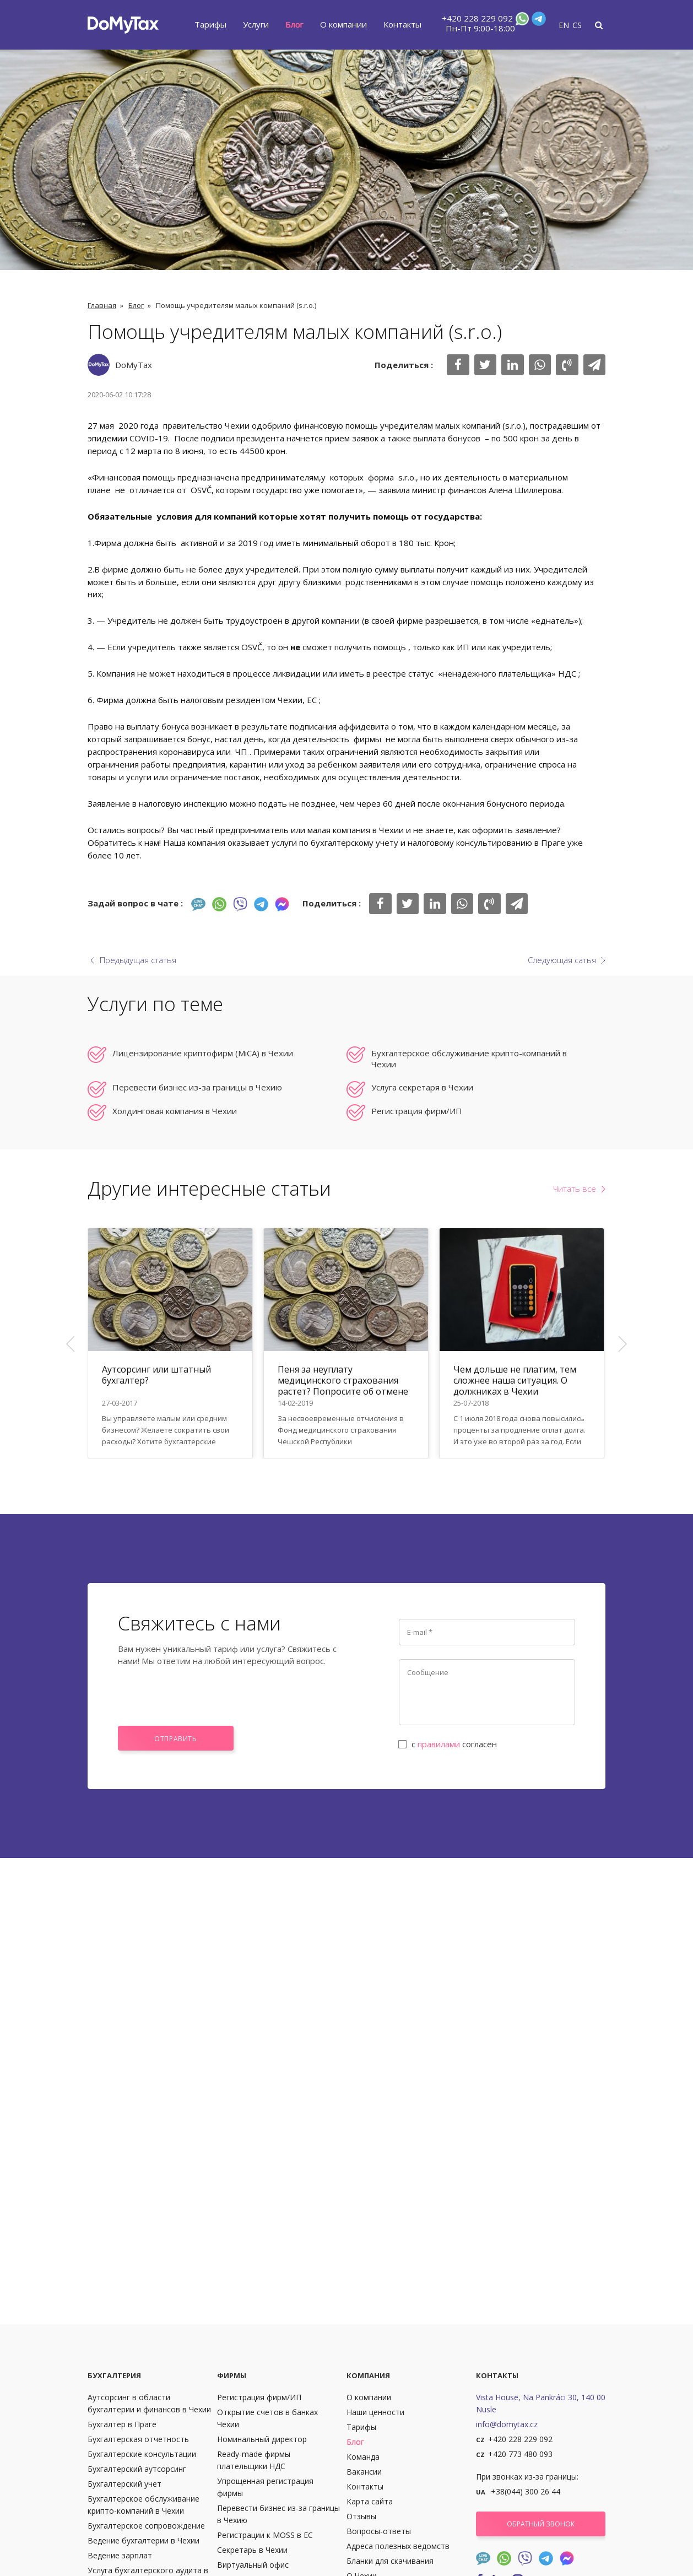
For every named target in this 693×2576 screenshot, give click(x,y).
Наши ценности (375, 2412)
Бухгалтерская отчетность (138, 2439)
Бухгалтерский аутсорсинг (137, 2469)
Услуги (256, 24)
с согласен (448, 1743)
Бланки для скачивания (390, 2561)
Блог (294, 24)
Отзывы (361, 2516)
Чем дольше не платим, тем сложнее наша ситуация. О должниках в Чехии (514, 1380)
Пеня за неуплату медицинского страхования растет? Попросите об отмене (343, 1380)
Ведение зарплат (120, 2555)
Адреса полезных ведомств (398, 2546)
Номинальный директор (262, 2439)
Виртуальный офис (253, 2564)
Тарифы (210, 24)
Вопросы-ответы (378, 2531)
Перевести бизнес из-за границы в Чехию (197, 1087)
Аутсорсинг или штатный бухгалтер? (156, 1375)
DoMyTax (133, 364)
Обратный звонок (541, 2524)
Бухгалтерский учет (124, 2483)
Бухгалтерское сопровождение (146, 2525)
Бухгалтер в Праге (122, 2424)
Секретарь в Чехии (252, 2550)
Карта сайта (369, 2501)
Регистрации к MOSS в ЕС (265, 2535)
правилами (439, 1743)
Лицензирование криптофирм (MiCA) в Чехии (202, 1053)
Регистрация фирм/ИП (416, 1110)
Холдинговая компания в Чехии (174, 1110)
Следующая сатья (562, 959)
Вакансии (364, 2471)
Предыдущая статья (138, 959)
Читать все (574, 1188)
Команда (363, 2456)
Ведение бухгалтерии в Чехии (143, 2540)
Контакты (402, 24)
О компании (343, 24)
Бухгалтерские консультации (142, 2454)
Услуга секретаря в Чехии (422, 1087)
